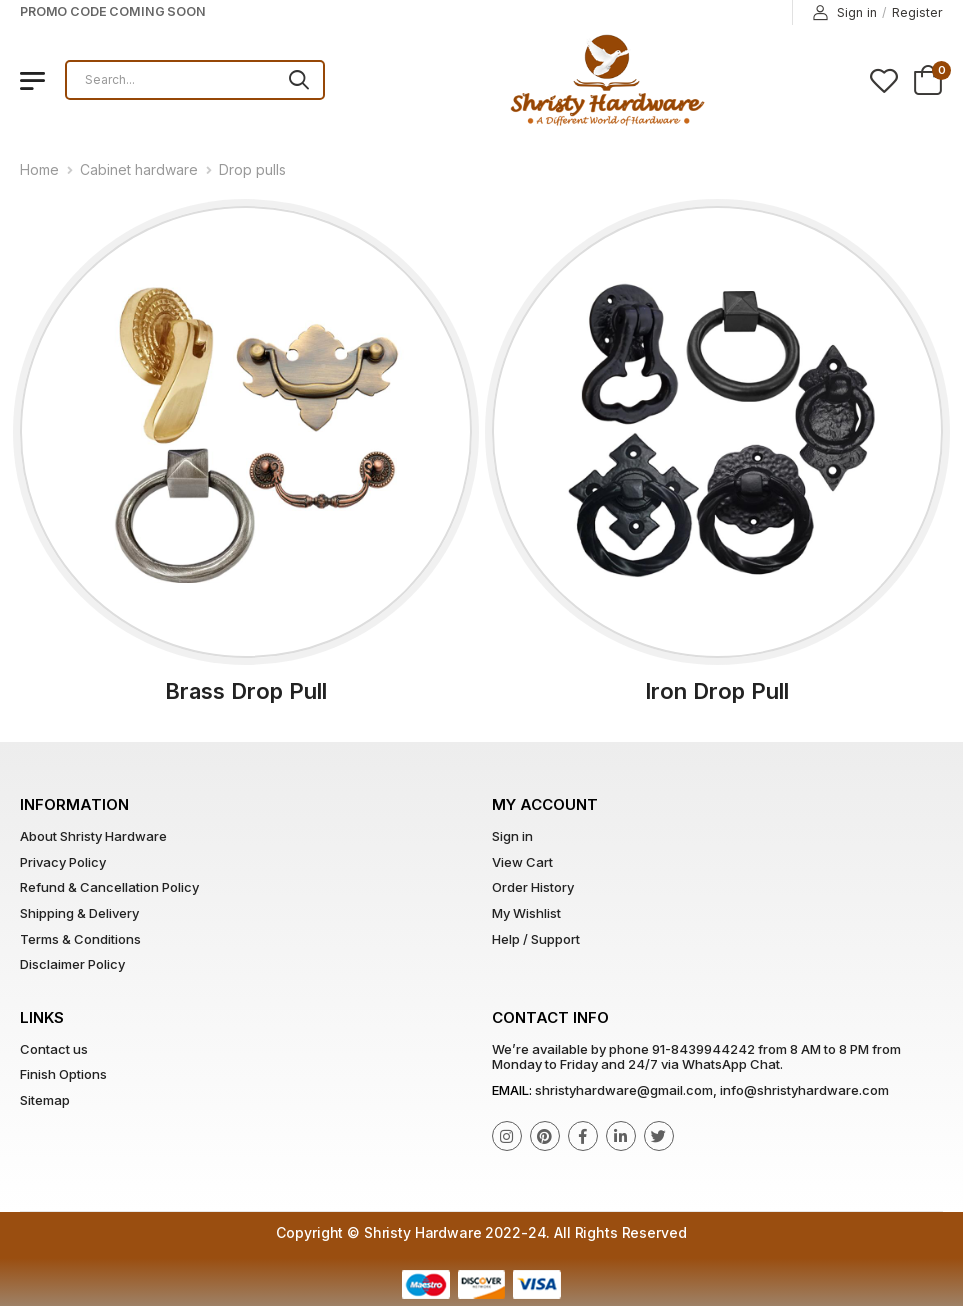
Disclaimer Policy (72, 964)
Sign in (845, 13)
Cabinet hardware (139, 169)
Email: (512, 1090)
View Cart (522, 862)
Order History (533, 887)
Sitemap (45, 1100)
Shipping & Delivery (79, 913)
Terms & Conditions (80, 939)
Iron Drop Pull (717, 691)
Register (917, 12)
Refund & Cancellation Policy (109, 887)
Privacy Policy (63, 862)
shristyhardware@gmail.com (624, 1090)
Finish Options (63, 1074)
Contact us (54, 1049)
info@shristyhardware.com (804, 1090)
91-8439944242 (703, 1049)
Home (39, 169)
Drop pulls (252, 169)
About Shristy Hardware (93, 836)
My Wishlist (526, 913)
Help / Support (536, 939)
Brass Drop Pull (246, 691)
